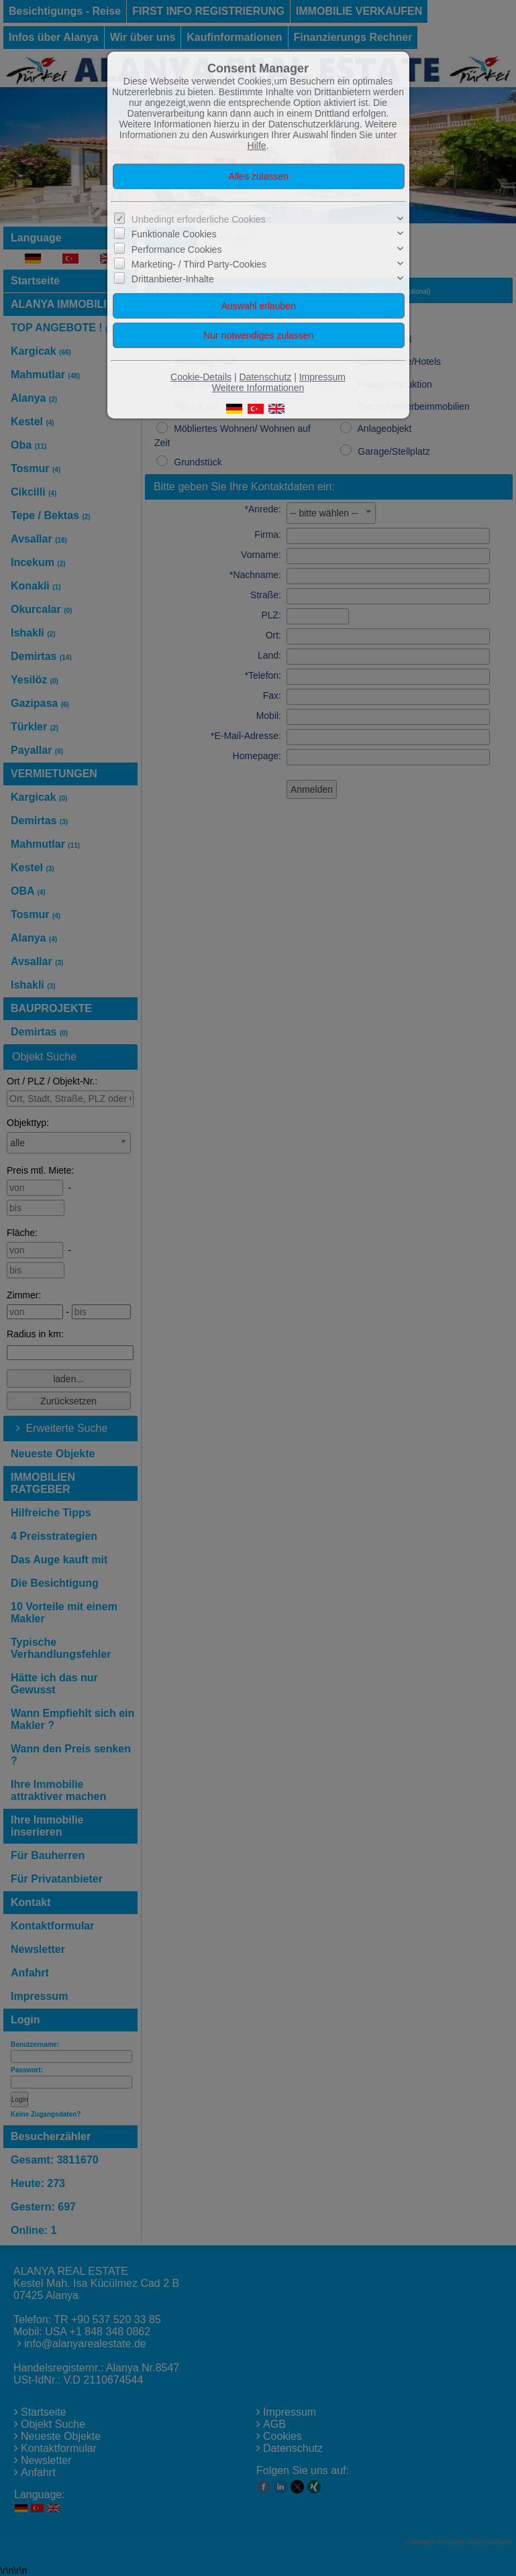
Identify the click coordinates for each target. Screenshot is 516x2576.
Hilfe (257, 145)
